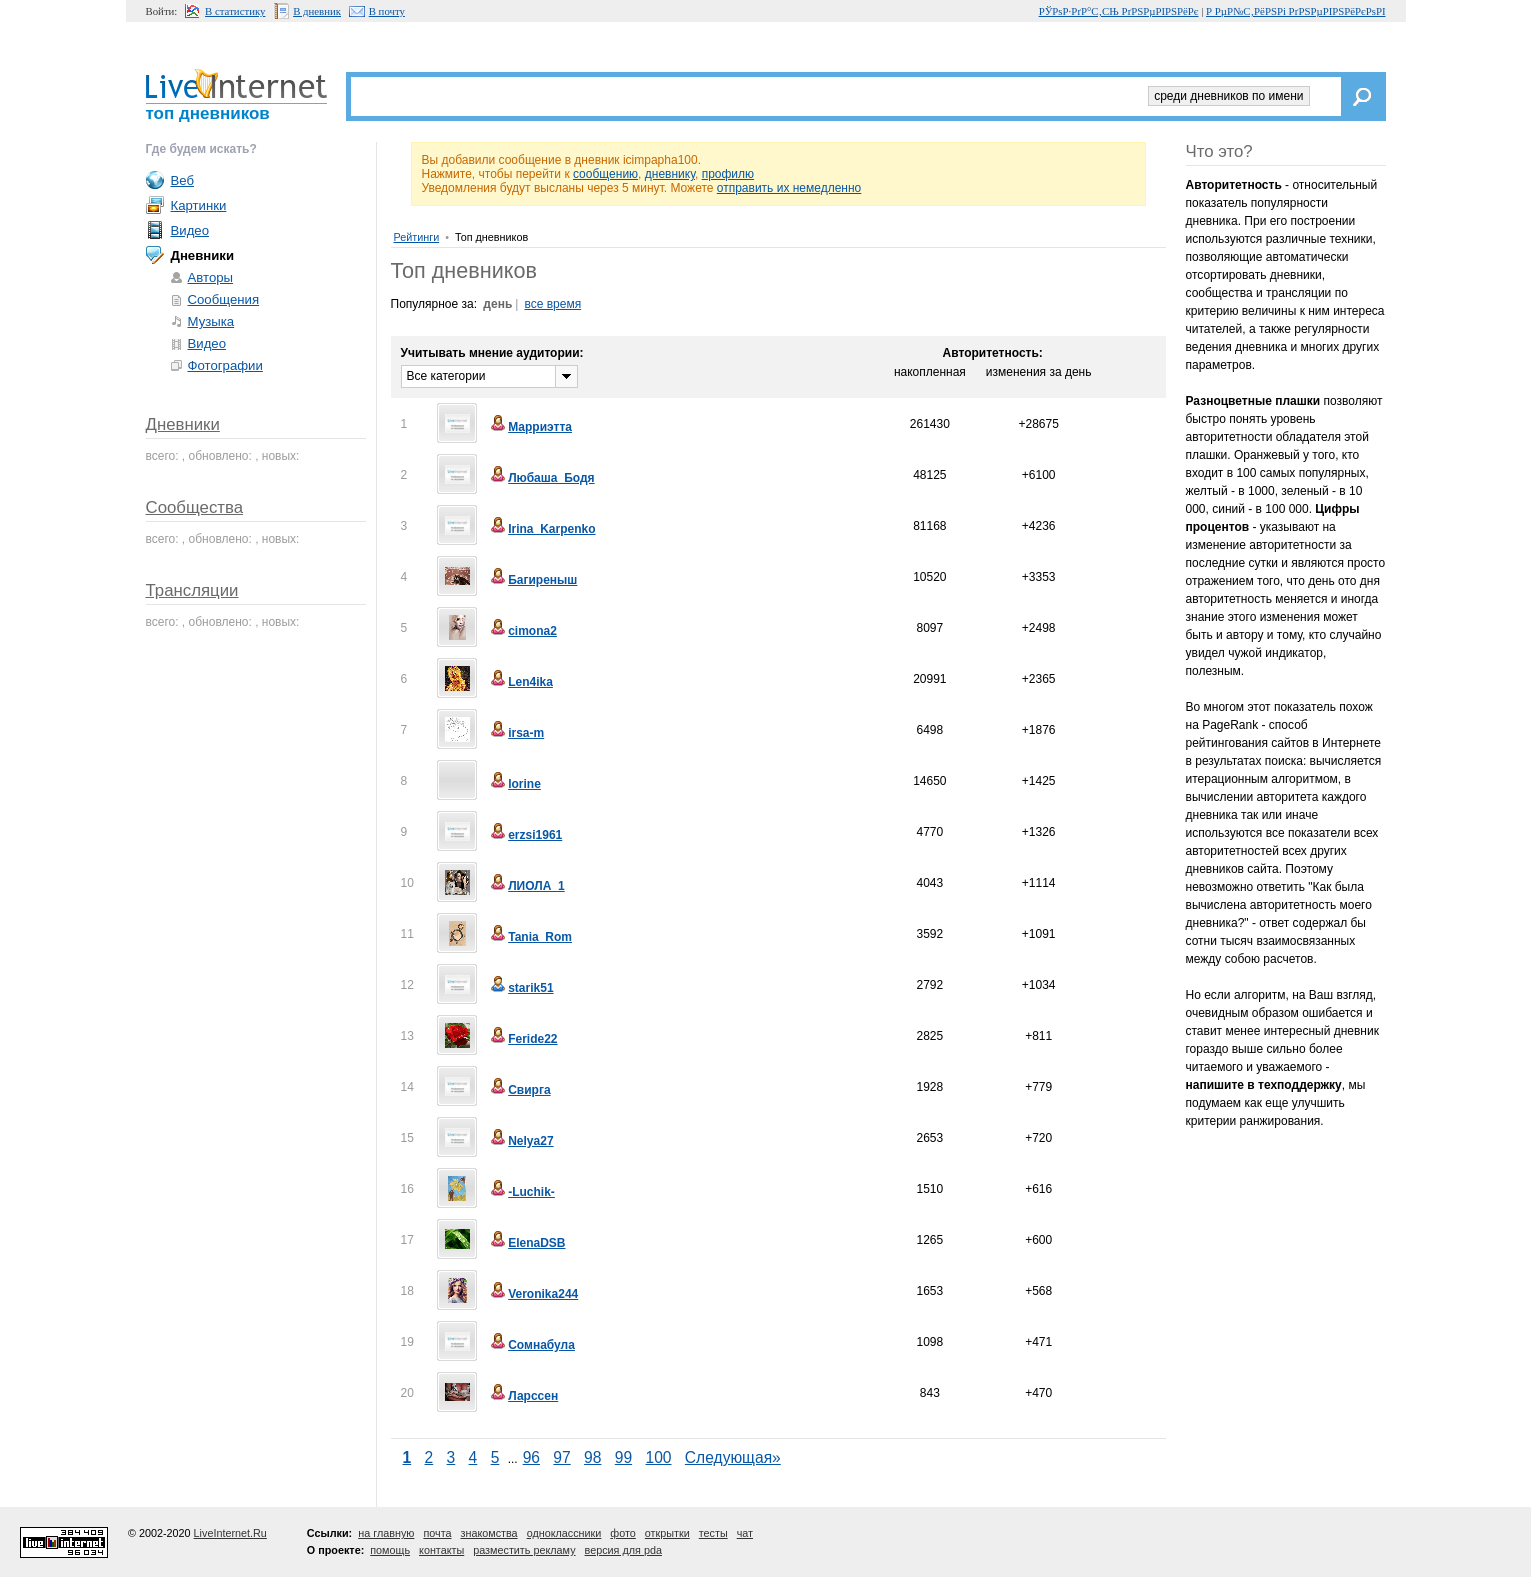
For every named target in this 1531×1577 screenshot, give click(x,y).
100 (658, 1457)
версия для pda (623, 1550)
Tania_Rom (530, 937)
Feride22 (522, 1039)
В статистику (235, 11)
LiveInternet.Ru (230, 1533)
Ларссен (523, 1396)
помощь (390, 1550)
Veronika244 (533, 1294)
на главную (386, 1533)
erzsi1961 (525, 835)
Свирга (519, 1090)
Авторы (211, 277)
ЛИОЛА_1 (526, 886)
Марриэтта (530, 427)
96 (531, 1457)
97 (561, 1457)
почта (437, 1533)
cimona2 (522, 631)
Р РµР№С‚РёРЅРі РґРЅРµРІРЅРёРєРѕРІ (1295, 11)
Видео (190, 230)
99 (623, 1457)
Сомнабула (531, 1345)
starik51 (520, 988)
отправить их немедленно (789, 188)
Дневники (183, 424)
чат (745, 1533)
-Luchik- (521, 1192)
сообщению (605, 174)
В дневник (317, 11)
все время (552, 304)
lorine (514, 784)
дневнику (670, 174)
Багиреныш (532, 580)
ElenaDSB (526, 1243)
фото (622, 1533)
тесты (713, 1533)
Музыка (211, 321)
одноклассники (564, 1533)
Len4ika (520, 682)
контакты (441, 1550)
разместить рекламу (524, 1550)
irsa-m (516, 733)
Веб (183, 180)
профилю (728, 174)
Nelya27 (520, 1141)
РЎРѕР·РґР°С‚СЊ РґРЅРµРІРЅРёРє (1119, 11)
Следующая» (733, 1457)
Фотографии (225, 365)
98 (592, 1457)
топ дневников (208, 113)
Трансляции (192, 590)
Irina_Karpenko (541, 529)
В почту (387, 11)
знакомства (488, 1533)
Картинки (199, 205)
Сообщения (224, 299)
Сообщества (195, 507)
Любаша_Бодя (541, 478)
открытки (667, 1533)
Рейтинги (417, 237)
